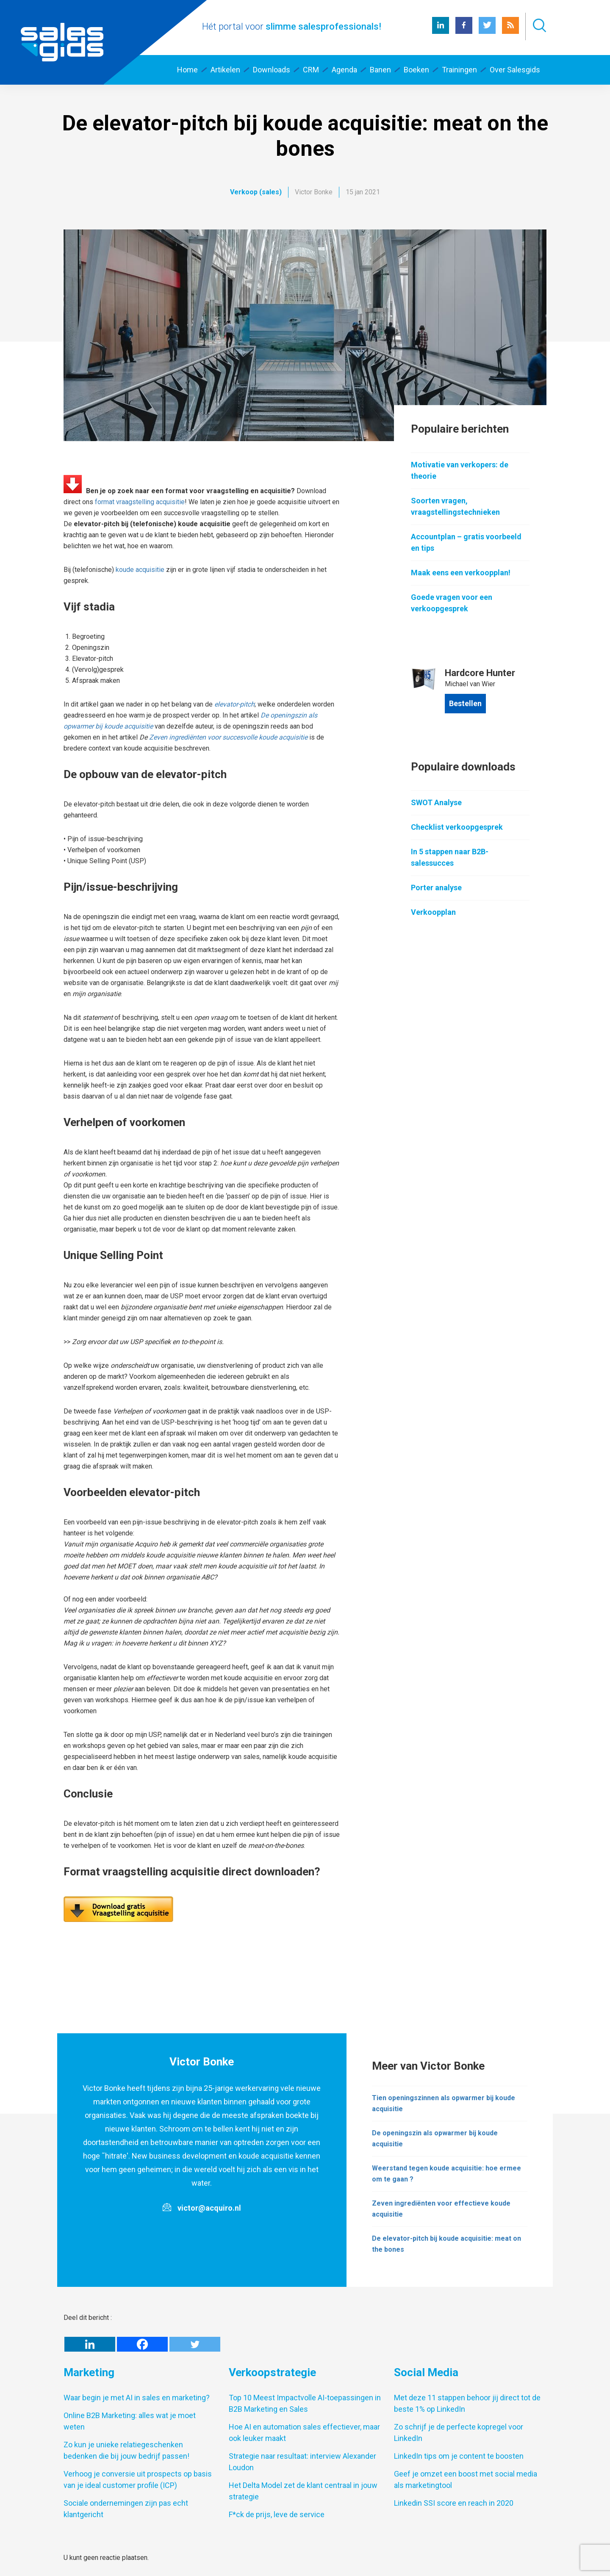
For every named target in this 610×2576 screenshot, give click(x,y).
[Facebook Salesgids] (463, 32)
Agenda (344, 69)
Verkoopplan (433, 912)
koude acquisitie (140, 570)
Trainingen (459, 69)
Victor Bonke (314, 192)
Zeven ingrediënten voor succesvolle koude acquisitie (228, 737)
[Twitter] (194, 2344)
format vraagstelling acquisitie (140, 502)
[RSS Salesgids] (510, 32)
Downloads (271, 69)
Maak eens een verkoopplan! (460, 572)
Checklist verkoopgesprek (457, 827)
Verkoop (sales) (256, 192)
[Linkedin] (89, 2344)
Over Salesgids (515, 69)
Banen (380, 69)
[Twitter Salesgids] (487, 32)
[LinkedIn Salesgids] (440, 32)
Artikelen (225, 69)
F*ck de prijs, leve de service (276, 2514)
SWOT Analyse (436, 802)
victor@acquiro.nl (209, 2207)
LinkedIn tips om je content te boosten (459, 2456)
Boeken (416, 69)
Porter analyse (436, 887)
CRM (311, 69)
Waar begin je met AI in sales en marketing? (137, 2397)
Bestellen (465, 703)
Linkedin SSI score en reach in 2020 (453, 2503)
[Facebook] (142, 2344)
